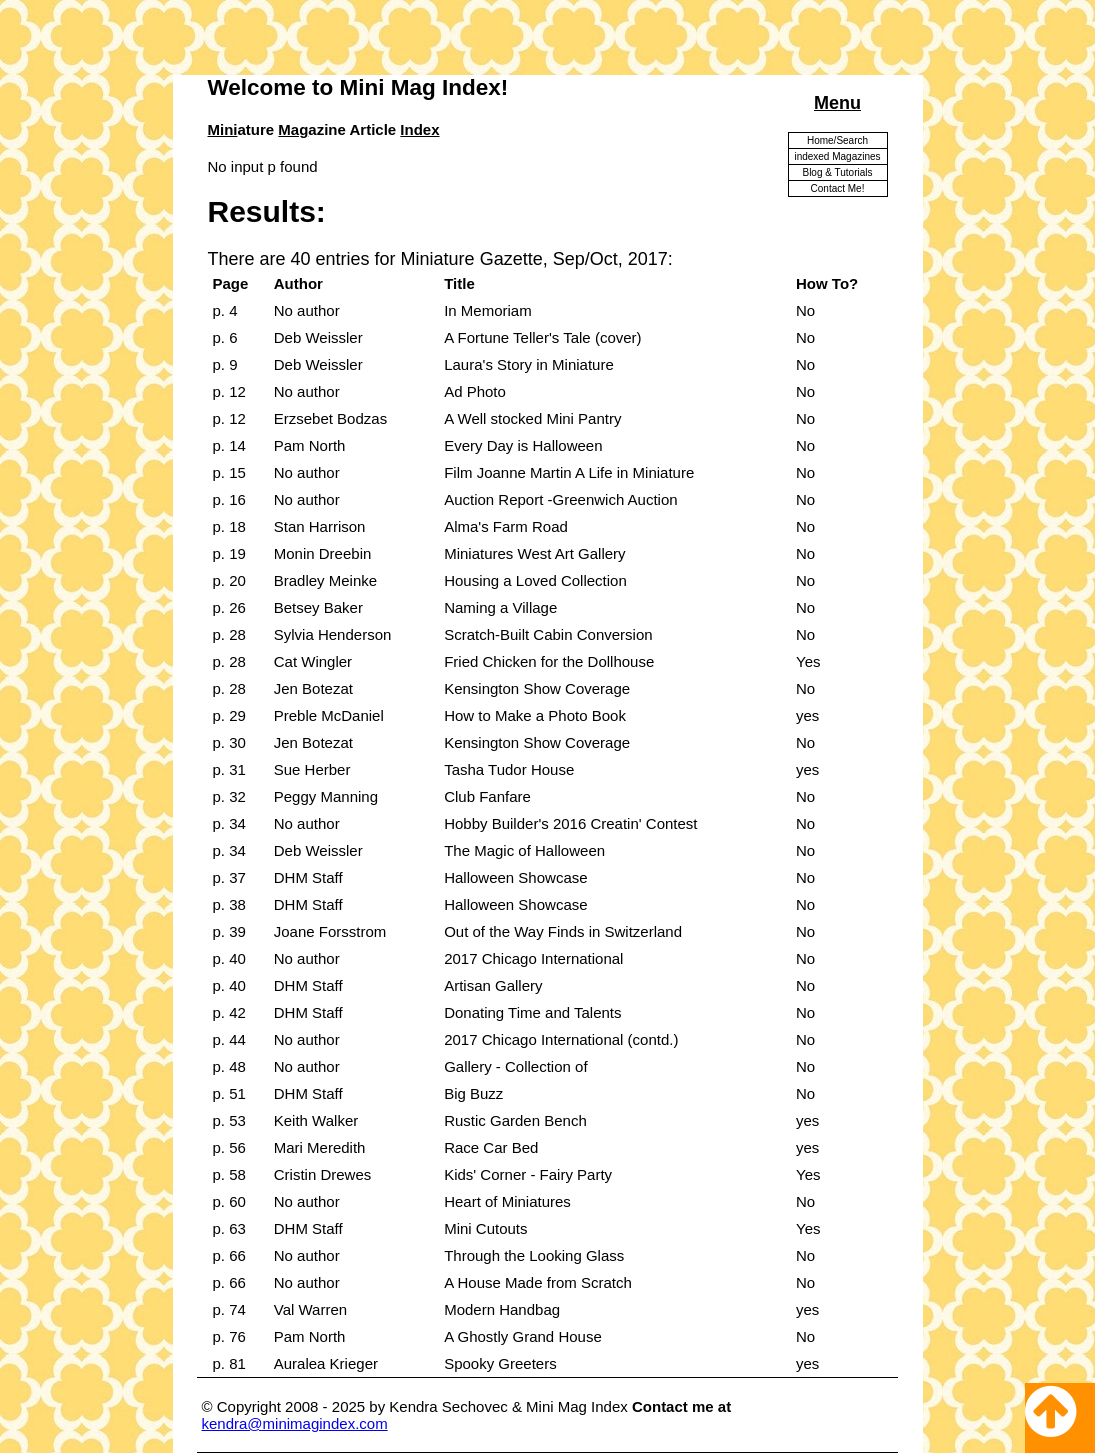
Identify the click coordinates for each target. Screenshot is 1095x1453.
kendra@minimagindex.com (295, 1423)
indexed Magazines (837, 156)
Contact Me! (838, 188)
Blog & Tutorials (837, 172)
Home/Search (837, 140)
